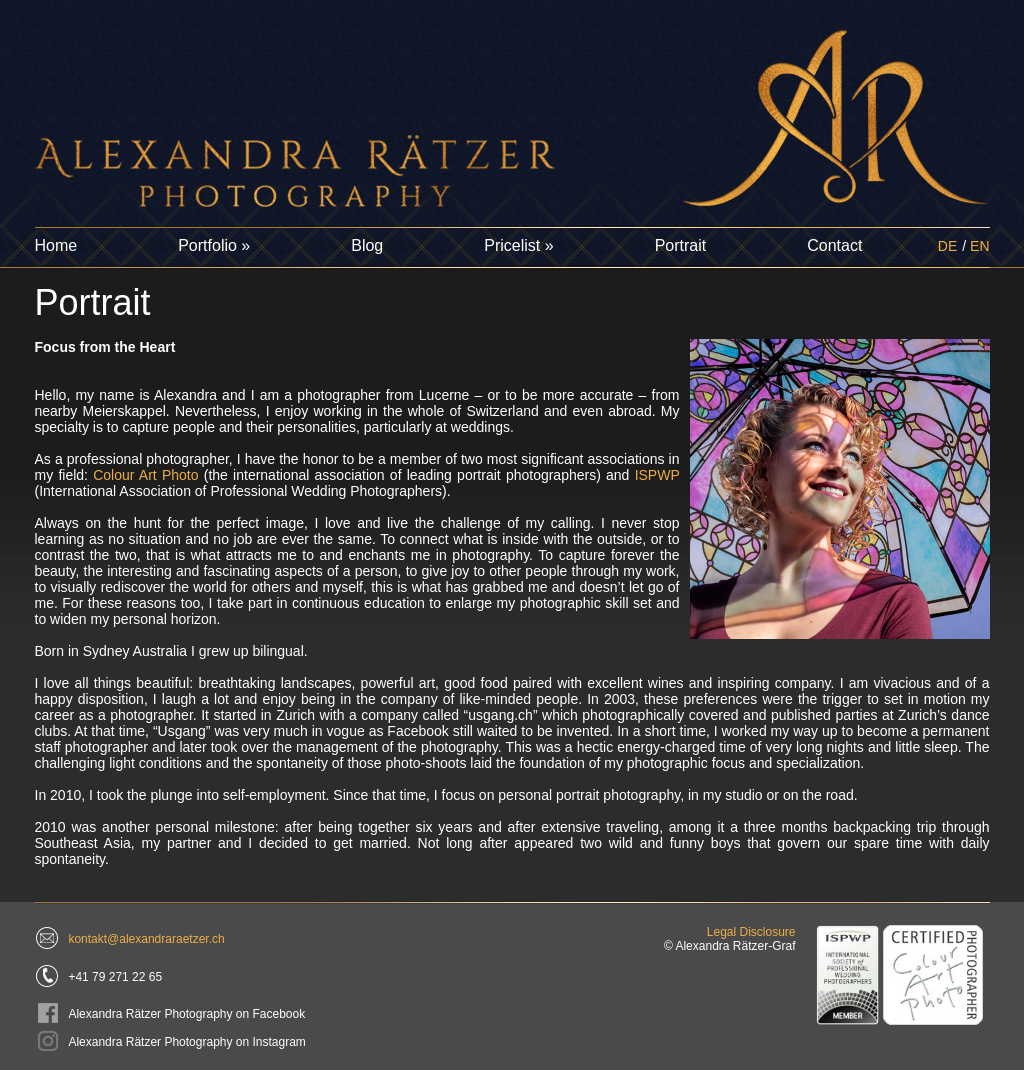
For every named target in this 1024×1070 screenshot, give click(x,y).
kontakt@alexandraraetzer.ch (146, 939)
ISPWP (657, 475)
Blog (367, 245)
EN (979, 246)
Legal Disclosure (751, 932)
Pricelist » (518, 245)
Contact (834, 245)
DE (947, 246)
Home (56, 245)
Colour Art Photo (145, 475)
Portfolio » (214, 245)
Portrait (681, 245)
